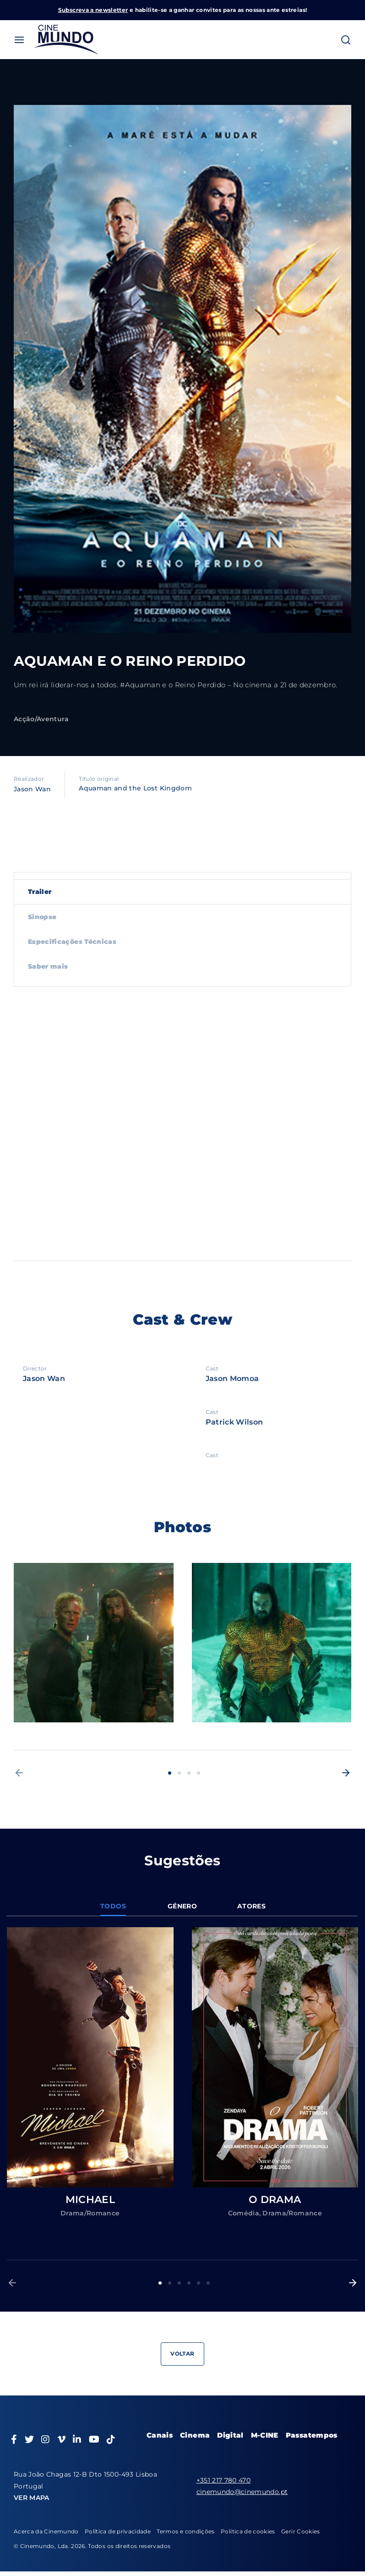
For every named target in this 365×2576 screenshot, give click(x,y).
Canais (160, 2435)
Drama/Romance (90, 2213)
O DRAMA (275, 2199)
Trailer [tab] (39, 892)
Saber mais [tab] (48, 966)
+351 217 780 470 (223, 2480)
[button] (19, 1772)
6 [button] (208, 2283)
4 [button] (198, 1773)
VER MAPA (31, 2498)
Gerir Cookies (300, 2531)
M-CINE (264, 2435)
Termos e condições (185, 2531)
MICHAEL (90, 2199)
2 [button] (179, 1773)
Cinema (195, 2435)
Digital (230, 2435)
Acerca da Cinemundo (46, 2531)
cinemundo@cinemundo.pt (242, 2492)
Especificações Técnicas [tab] (72, 941)
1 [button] (169, 1773)
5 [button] (198, 2283)
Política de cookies (248, 2531)
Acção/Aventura (41, 719)
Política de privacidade (118, 2531)
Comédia (243, 2213)
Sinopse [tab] (42, 917)
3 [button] (189, 1773)
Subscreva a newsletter (93, 9)
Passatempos (312, 2435)
